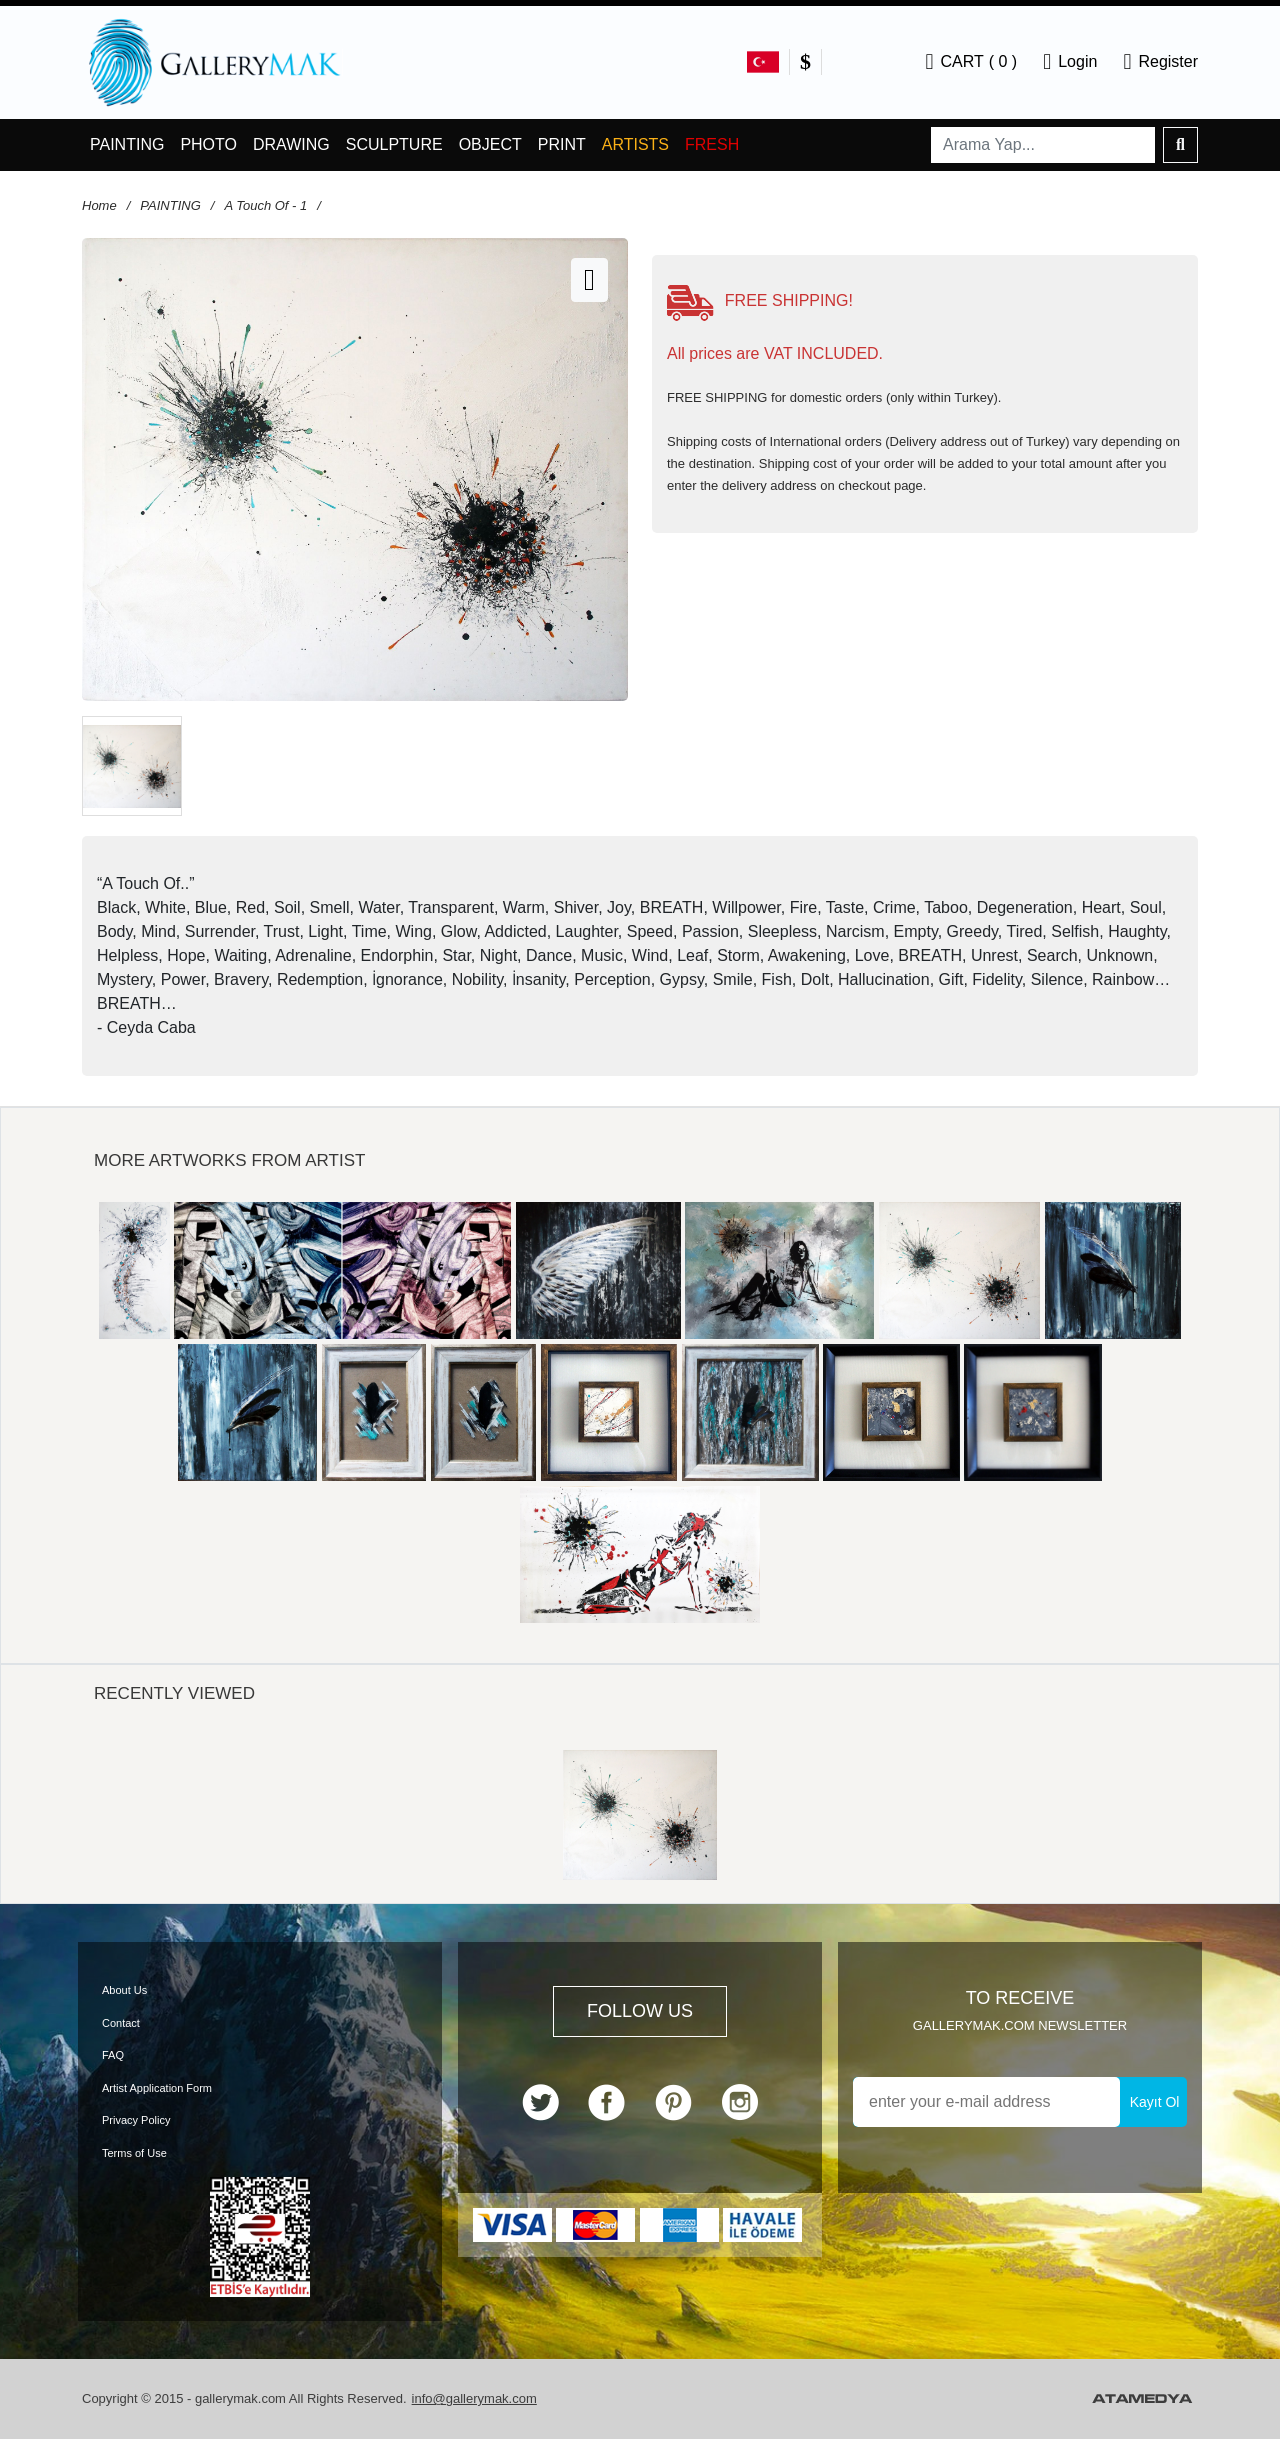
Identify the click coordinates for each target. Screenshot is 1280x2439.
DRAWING (291, 144)
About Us (124, 1990)
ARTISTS (635, 144)
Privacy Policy (136, 2120)
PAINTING (127, 144)
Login (1070, 62)
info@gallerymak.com (474, 2398)
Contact (121, 2023)
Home (99, 205)
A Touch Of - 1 (265, 205)
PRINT (562, 144)
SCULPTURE (394, 144)
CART (971, 62)
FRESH (712, 144)
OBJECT (490, 144)
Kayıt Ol (1155, 2102)
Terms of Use (134, 2153)
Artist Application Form (157, 2088)
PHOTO (208, 144)
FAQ (113, 2055)
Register (1160, 62)
